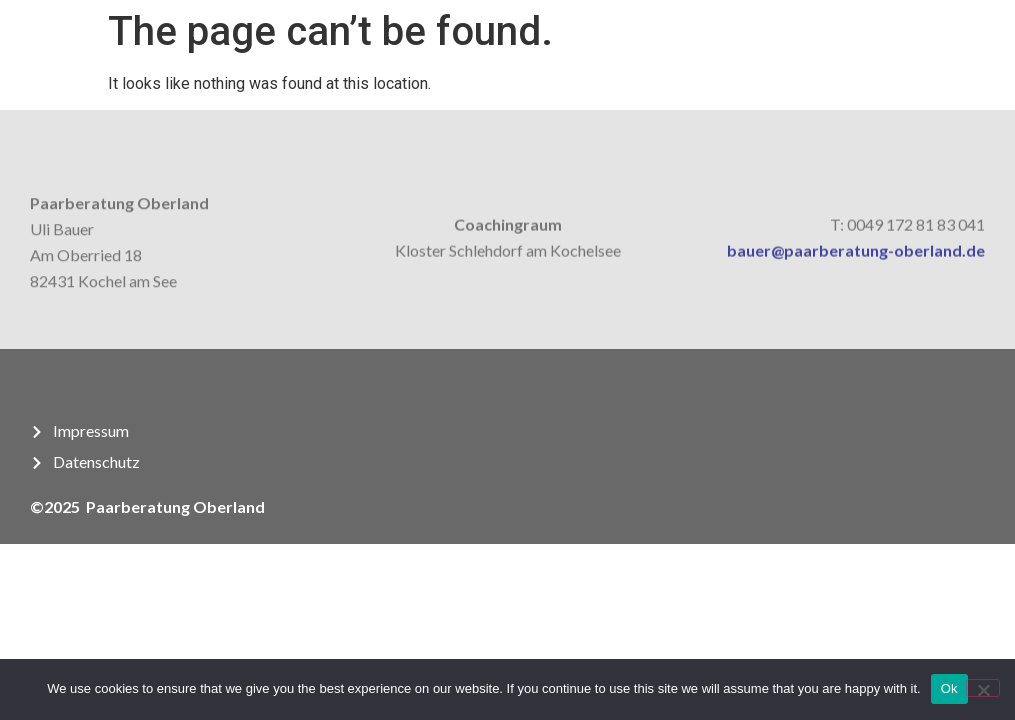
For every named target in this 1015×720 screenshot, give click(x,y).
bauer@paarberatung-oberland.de (856, 253)
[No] (983, 688)
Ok (949, 688)
